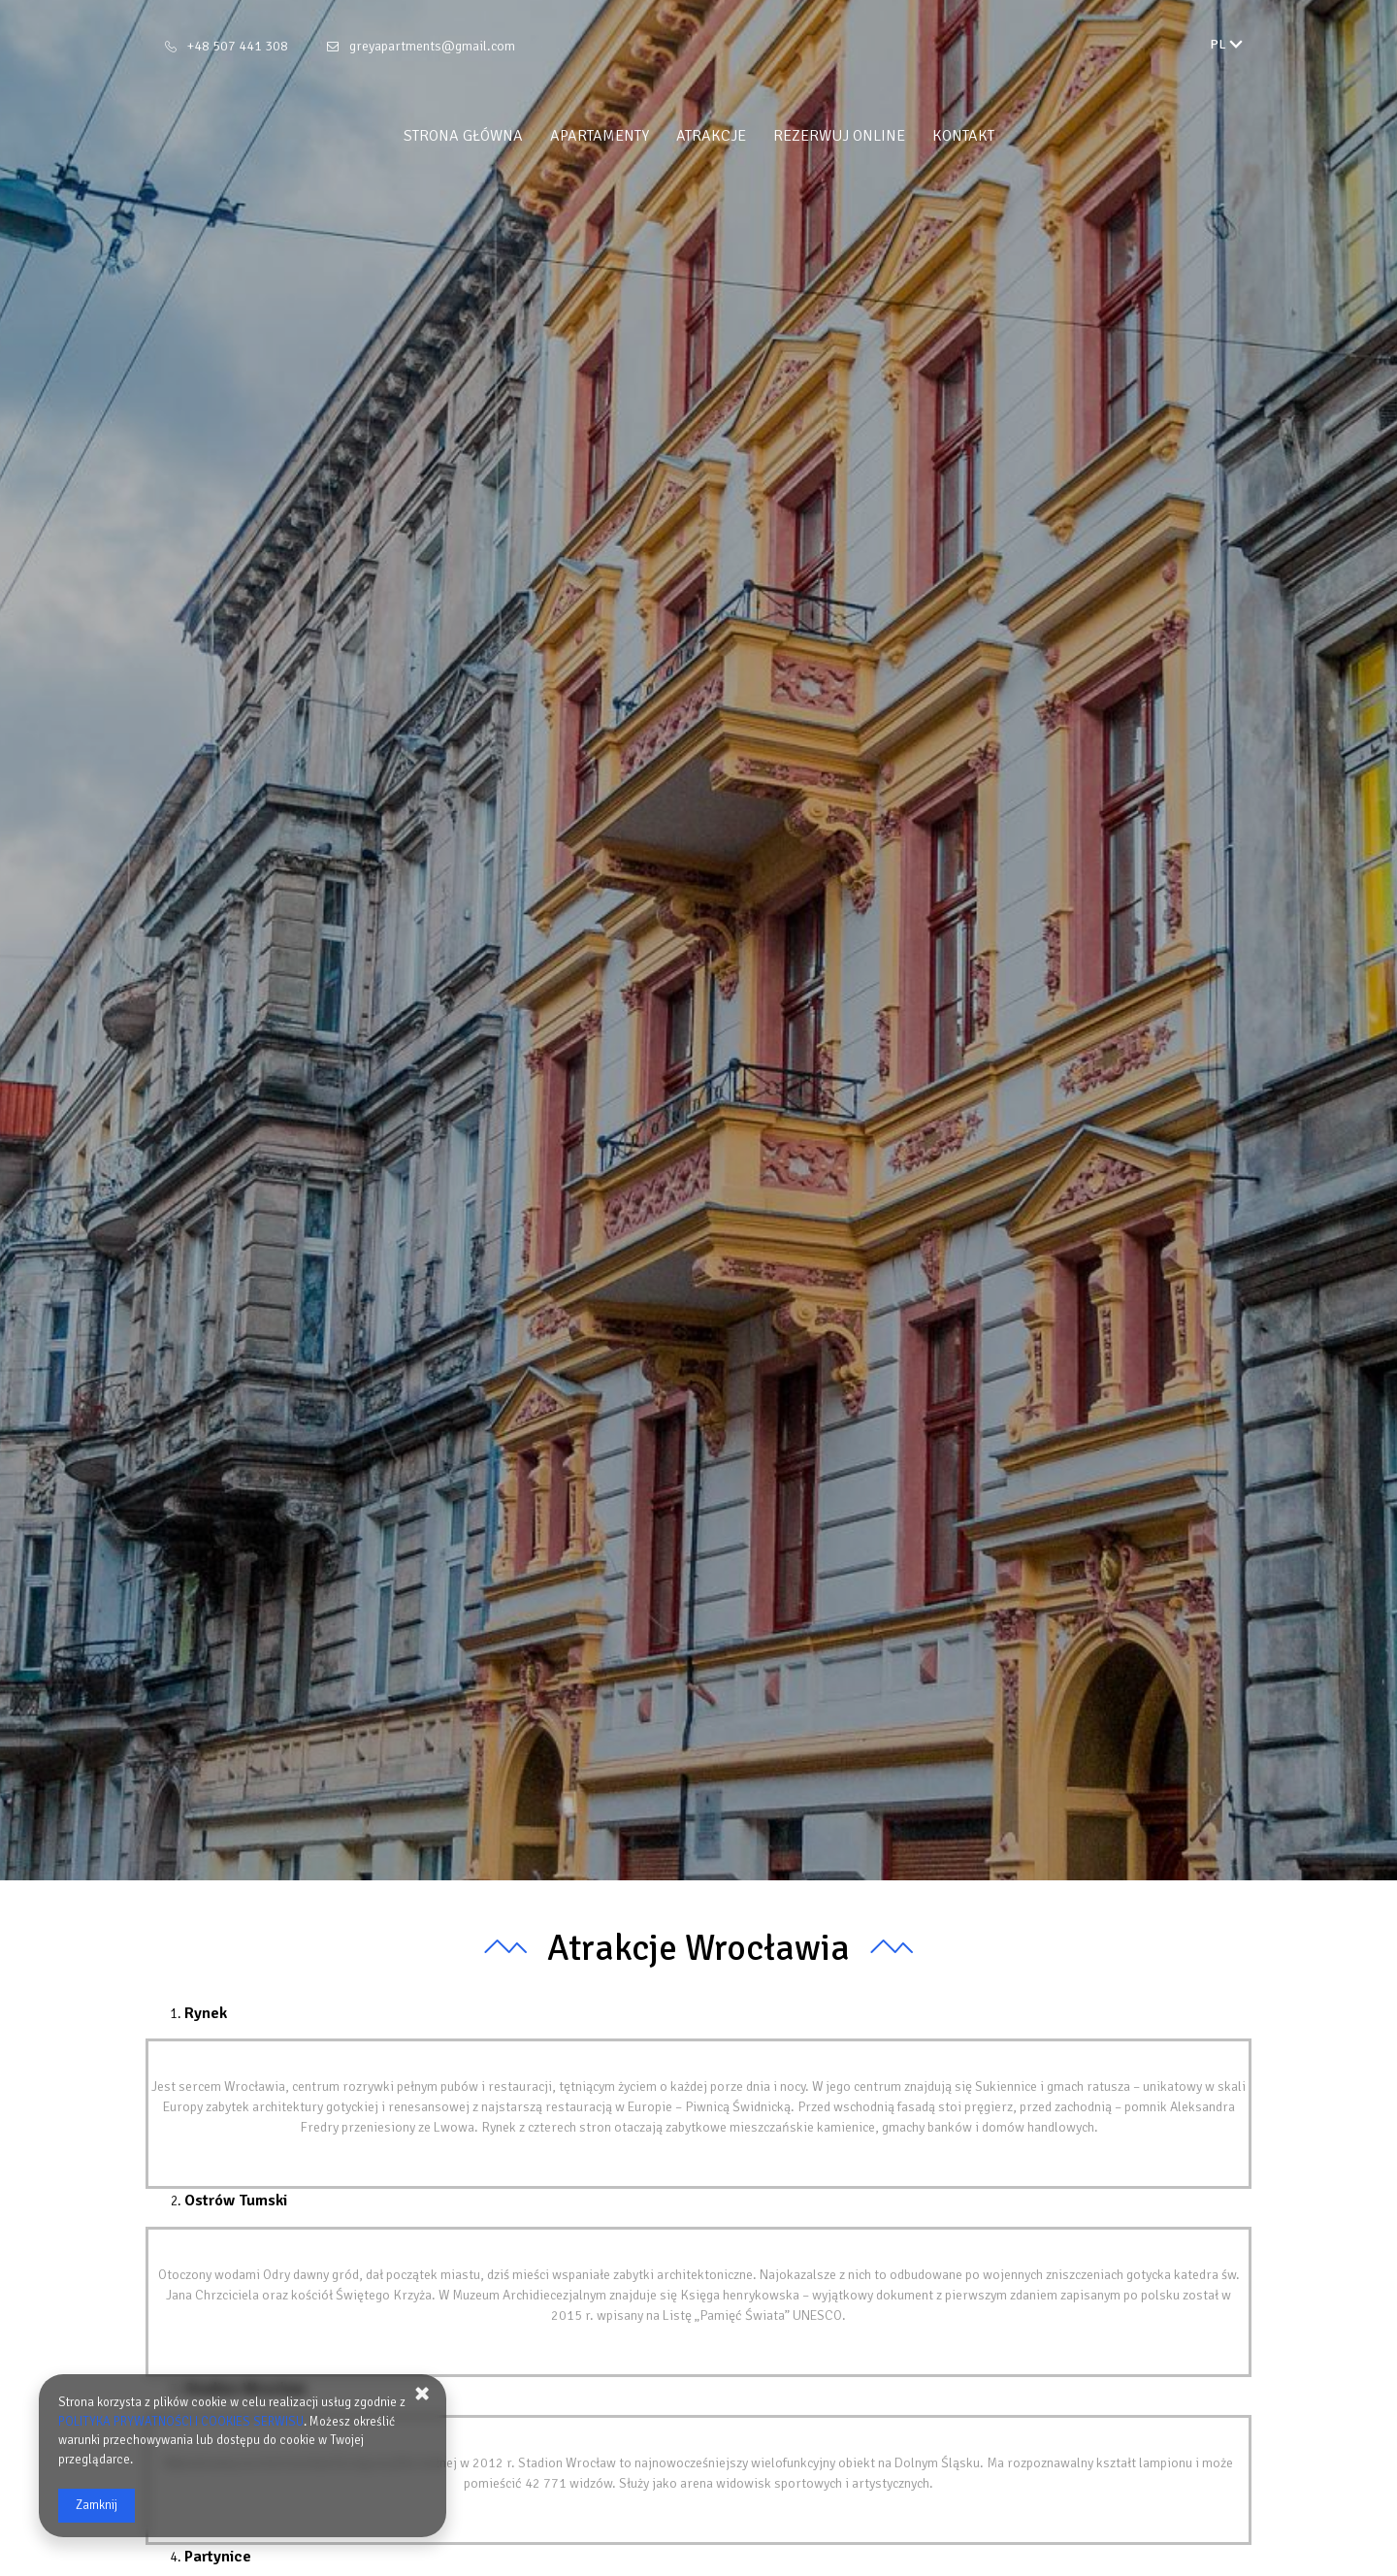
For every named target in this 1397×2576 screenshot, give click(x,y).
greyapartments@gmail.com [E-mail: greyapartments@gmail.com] (432, 46)
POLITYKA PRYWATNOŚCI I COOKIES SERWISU (181, 2421)
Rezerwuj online (839, 136)
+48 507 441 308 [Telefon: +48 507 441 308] (237, 46)
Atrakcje (711, 136)
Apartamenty (599, 136)
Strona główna (463, 136)
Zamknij (96, 2505)
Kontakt (963, 136)
